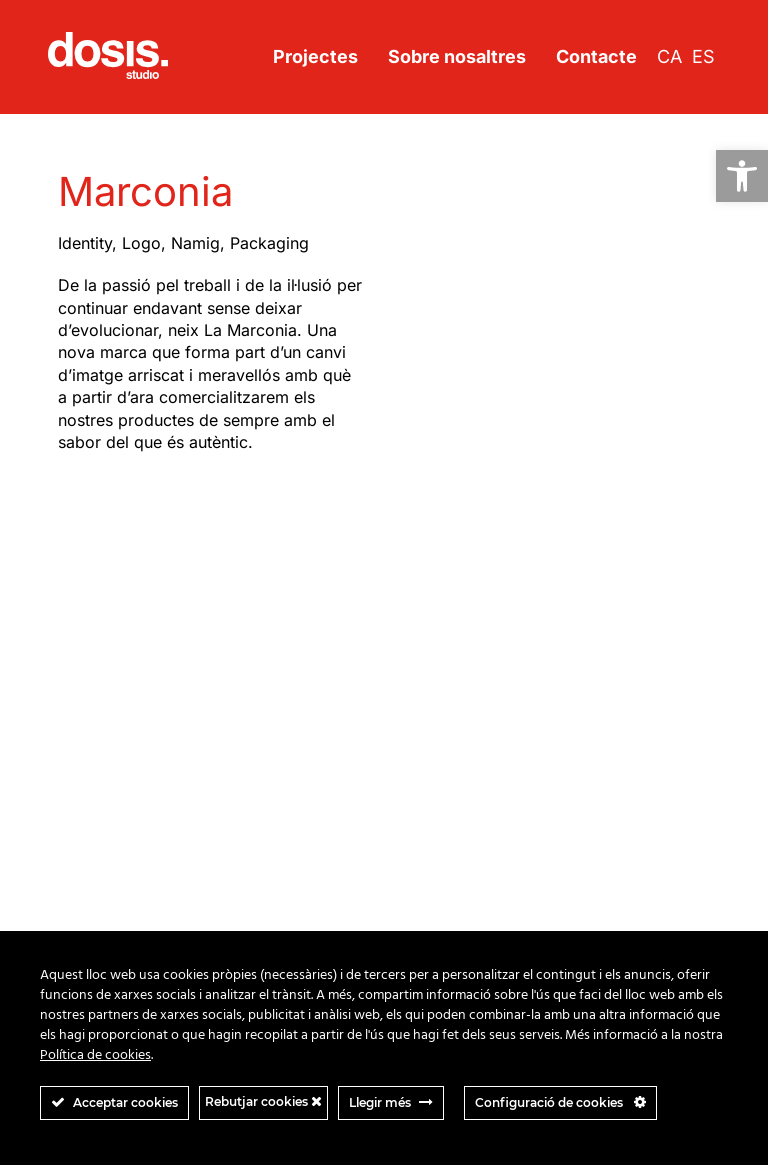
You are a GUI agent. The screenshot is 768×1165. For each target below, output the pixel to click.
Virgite (79, 865)
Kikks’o (81, 725)
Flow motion (97, 665)
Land (74, 765)
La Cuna (85, 745)
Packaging (269, 243)
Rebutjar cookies (263, 1101)
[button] (742, 176)
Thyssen (85, 845)
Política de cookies (95, 1055)
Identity (85, 243)
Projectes (315, 56)
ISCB (74, 685)
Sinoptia (84, 805)
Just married (99, 705)
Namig (195, 243)
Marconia (88, 785)
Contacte (596, 56)
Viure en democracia (125, 885)
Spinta (79, 825)
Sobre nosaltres (457, 56)
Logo (141, 243)
